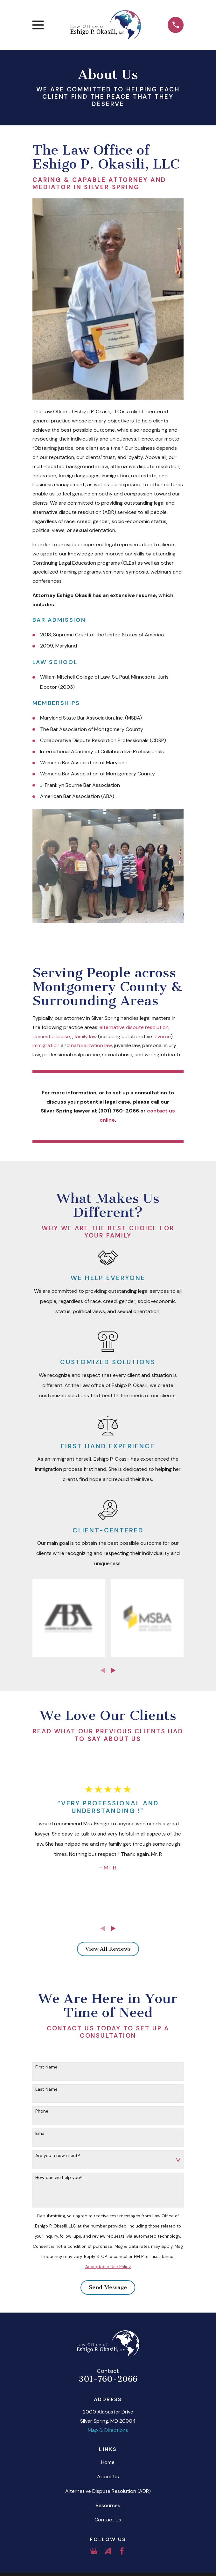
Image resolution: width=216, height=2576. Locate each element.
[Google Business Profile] (93, 2550)
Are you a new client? (57, 2155)
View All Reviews (108, 1949)
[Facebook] (121, 2550)
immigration (45, 1045)
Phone (41, 2111)
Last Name (46, 2089)
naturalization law (91, 1045)
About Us (108, 2476)
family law (85, 1036)
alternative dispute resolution (134, 1027)
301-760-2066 (108, 2379)
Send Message (108, 2287)
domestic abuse (51, 1036)
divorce (162, 1036)
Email (40, 2133)
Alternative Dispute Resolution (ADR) (108, 2491)
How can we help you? (58, 2177)
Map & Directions (108, 2430)
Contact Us (107, 2519)
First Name (46, 2067)
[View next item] (113, 1670)
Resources (108, 2505)
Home (108, 2462)
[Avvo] (107, 2550)
